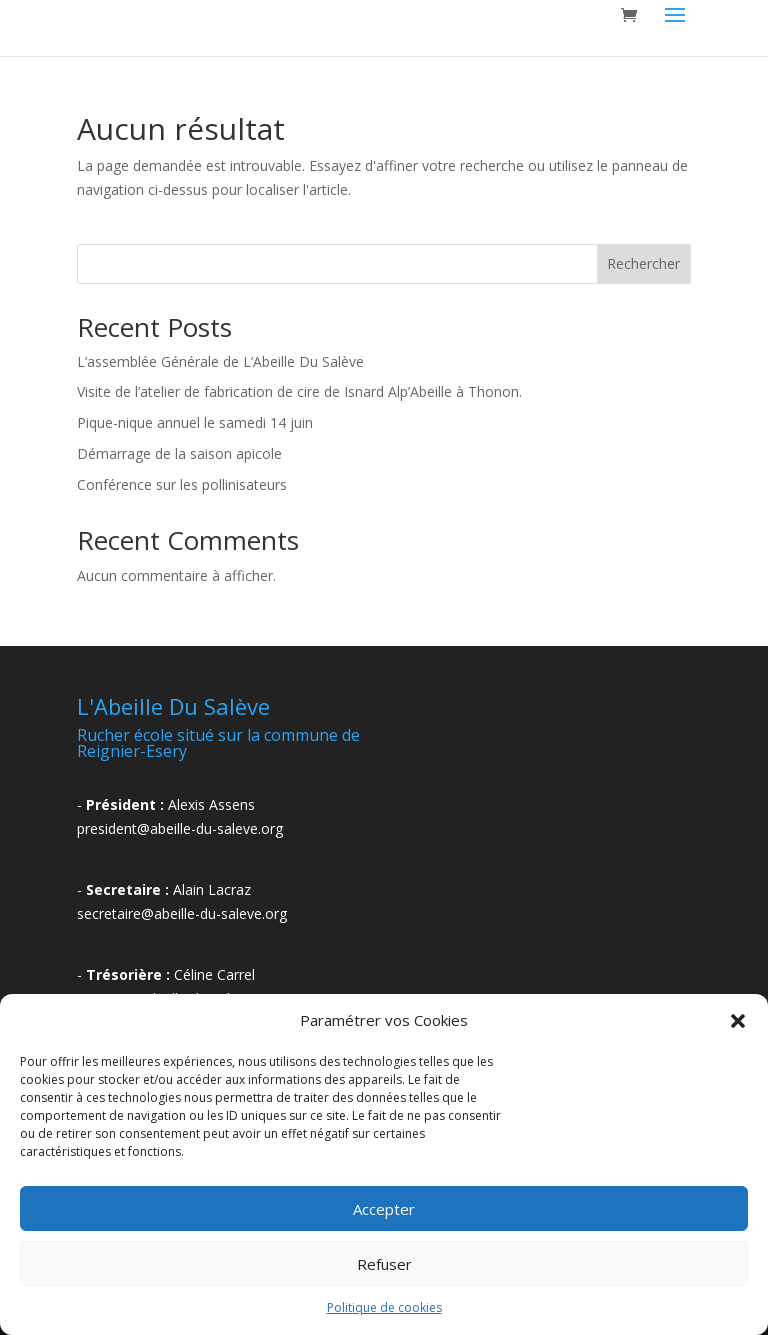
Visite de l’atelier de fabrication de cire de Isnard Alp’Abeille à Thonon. (299, 391)
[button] (738, 1021)
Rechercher (643, 263)
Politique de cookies (384, 1307)
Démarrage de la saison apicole (179, 453)
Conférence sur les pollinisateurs (182, 484)
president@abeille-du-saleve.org (180, 828)
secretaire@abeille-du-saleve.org (182, 913)
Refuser (384, 1264)
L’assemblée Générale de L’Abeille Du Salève (220, 361)
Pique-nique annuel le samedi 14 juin (195, 422)
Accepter (384, 1209)
